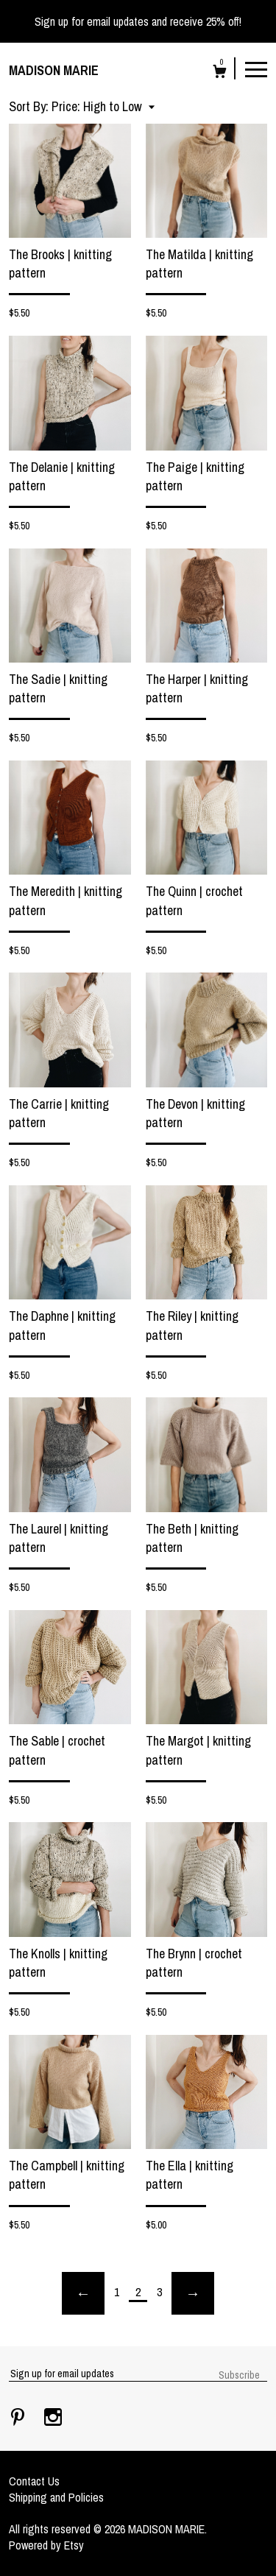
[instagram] (53, 2418)
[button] (103, 106)
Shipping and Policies (56, 2497)
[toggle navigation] (256, 68)
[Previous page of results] (83, 2293)
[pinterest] (19, 2418)
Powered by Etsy (46, 2545)
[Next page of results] (192, 2293)
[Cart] (220, 73)
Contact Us (34, 2481)
